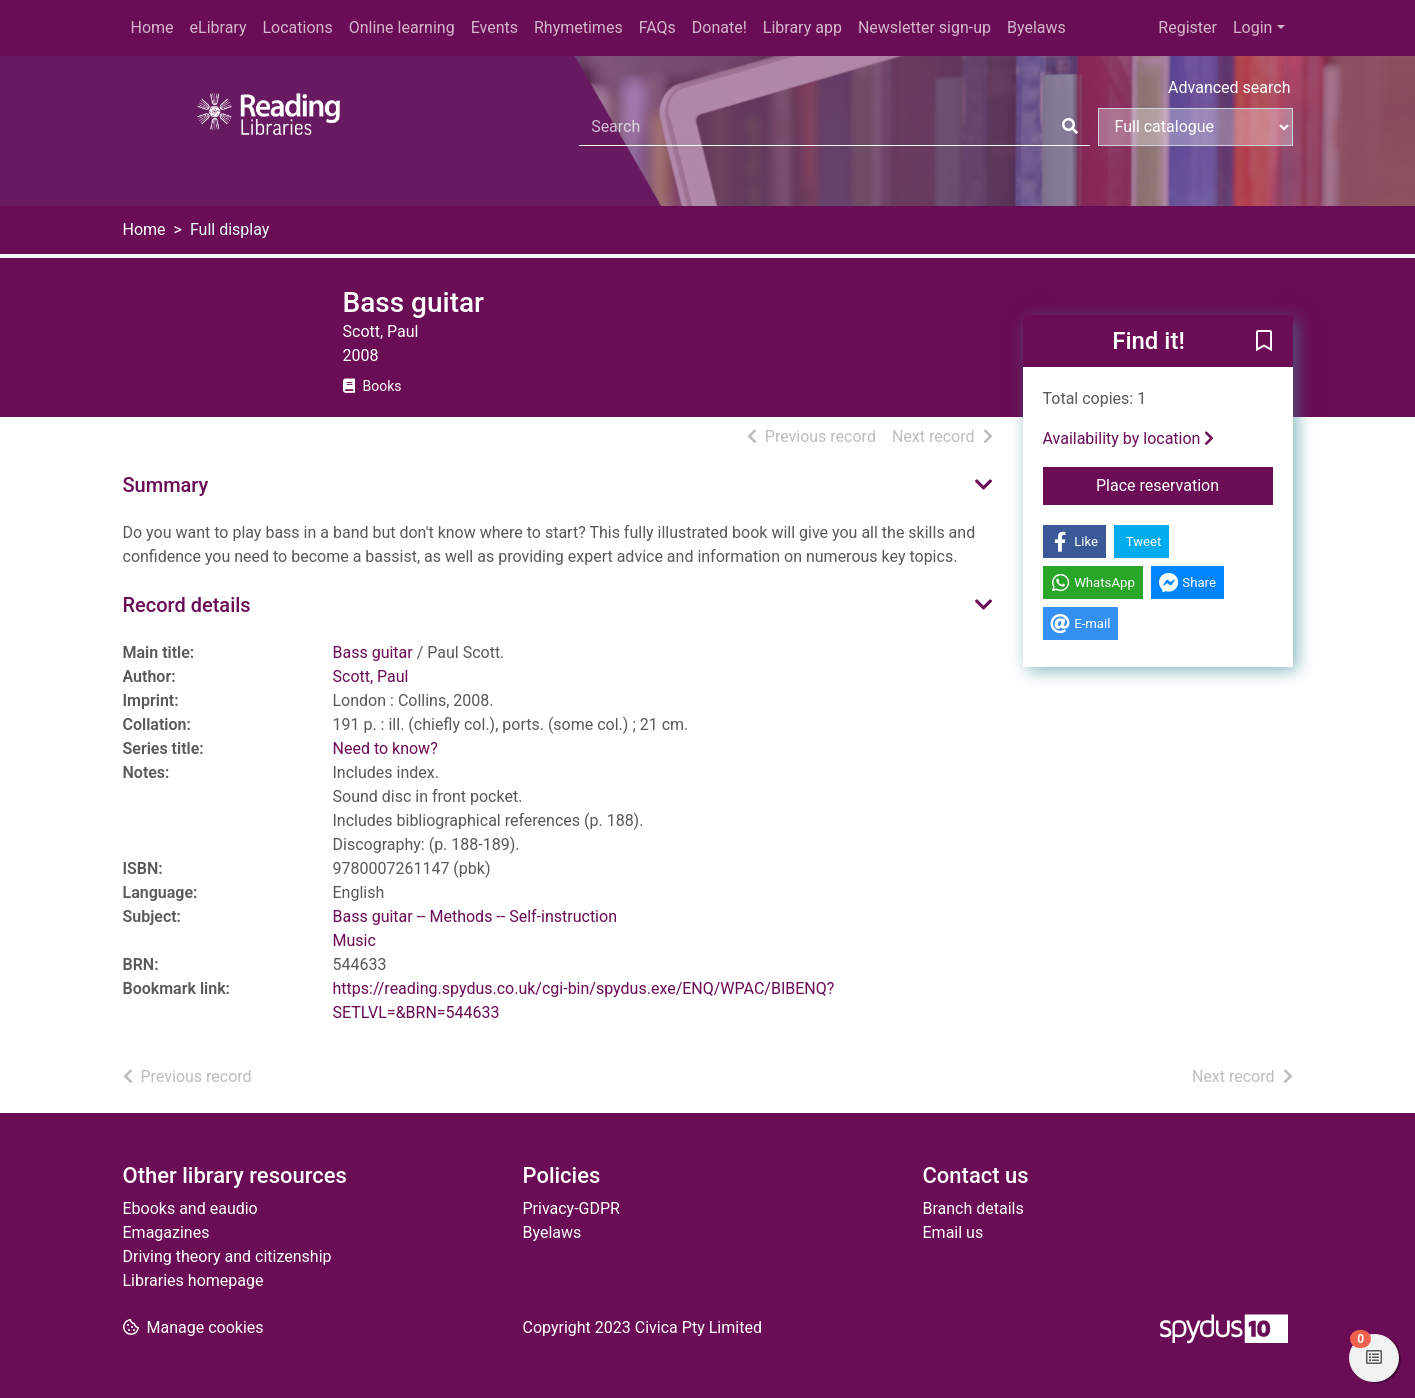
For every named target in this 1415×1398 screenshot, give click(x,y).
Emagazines (166, 1232)
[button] (1264, 342)
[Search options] (1195, 127)
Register (1187, 27)
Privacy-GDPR (571, 1208)
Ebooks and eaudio (190, 1208)
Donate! (719, 27)
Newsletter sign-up (924, 27)
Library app (802, 27)
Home (152, 27)
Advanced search (1229, 87)
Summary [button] (166, 485)
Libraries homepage (193, 1280)
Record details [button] (187, 605)
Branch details (973, 1208)
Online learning (402, 27)
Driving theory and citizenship (227, 1256)
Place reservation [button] (1184, 484)
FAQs (657, 27)
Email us (953, 1232)
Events (494, 27)
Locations (297, 27)
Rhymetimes (578, 27)
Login (1252, 27)
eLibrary (218, 27)
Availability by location (1129, 438)
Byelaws (1036, 27)
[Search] (1070, 127)
